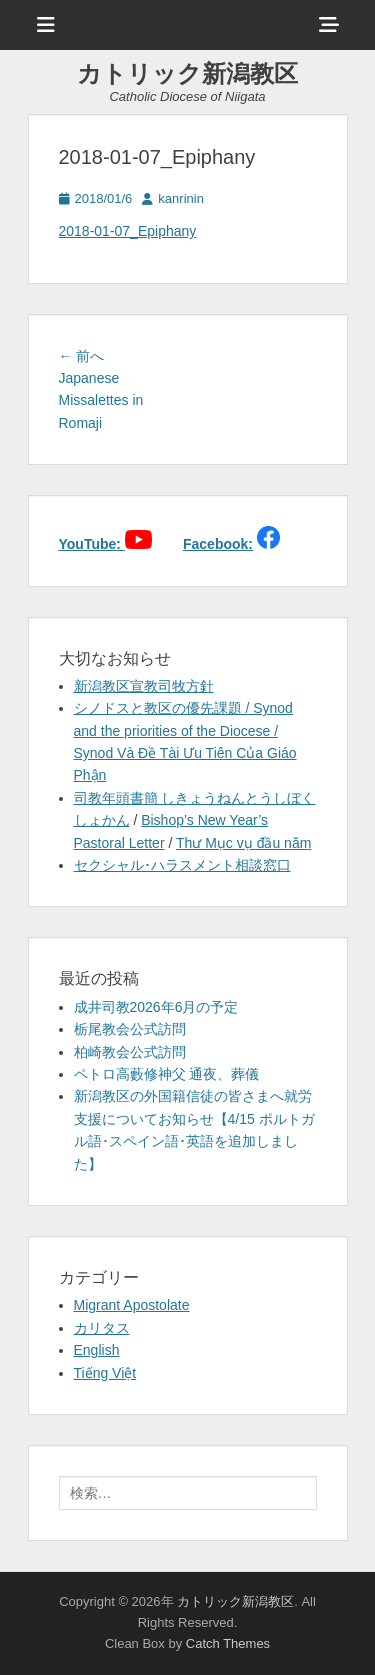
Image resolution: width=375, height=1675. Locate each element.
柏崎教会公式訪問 (130, 1052)
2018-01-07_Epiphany (128, 231)
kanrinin (181, 198)
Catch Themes (228, 1643)
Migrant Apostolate (132, 1305)
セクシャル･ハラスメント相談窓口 (182, 865)
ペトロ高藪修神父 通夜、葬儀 (167, 1074)
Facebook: (218, 544)
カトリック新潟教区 (187, 73)
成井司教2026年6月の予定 (156, 1007)
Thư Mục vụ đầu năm (243, 843)
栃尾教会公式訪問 (130, 1029)
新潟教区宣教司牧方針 (144, 686)
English (97, 1350)
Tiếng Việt (105, 1373)
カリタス (102, 1328)
